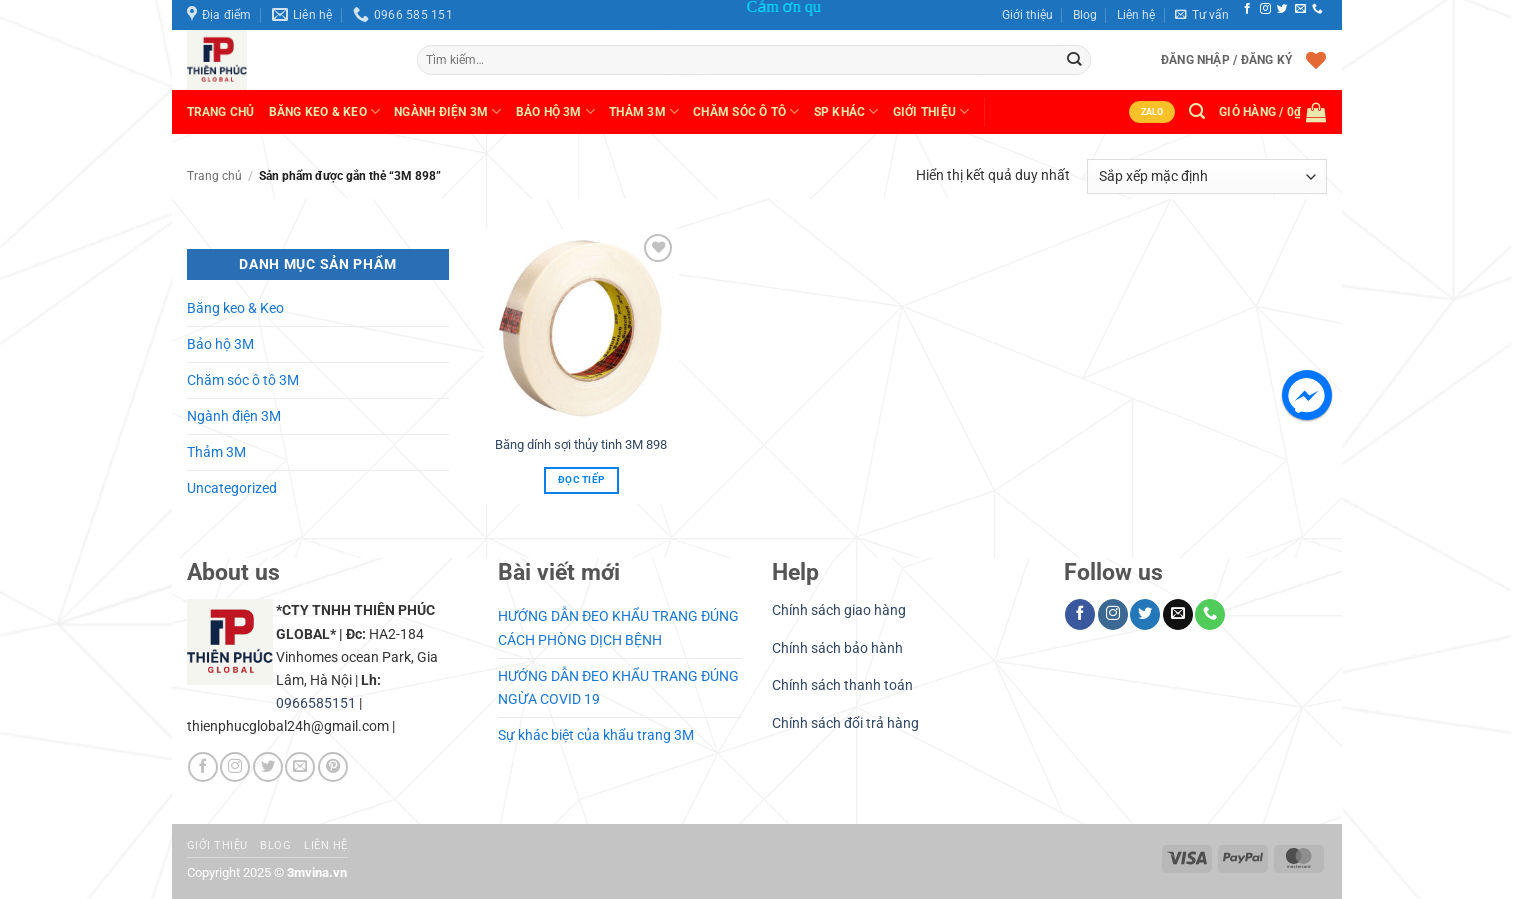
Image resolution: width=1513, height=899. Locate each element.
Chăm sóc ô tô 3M (243, 380)
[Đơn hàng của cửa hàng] (1206, 176)
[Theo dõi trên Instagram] (1265, 9)
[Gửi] (1074, 60)
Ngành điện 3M (234, 416)
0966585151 (316, 703)
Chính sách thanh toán (842, 685)
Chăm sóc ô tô (746, 111)
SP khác (846, 111)
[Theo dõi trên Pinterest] (333, 767)
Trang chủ (221, 112)
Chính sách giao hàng (839, 610)
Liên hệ (1136, 15)
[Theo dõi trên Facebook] (1247, 9)
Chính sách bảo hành (837, 648)
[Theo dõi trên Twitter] (1282, 9)
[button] (1202, 15)
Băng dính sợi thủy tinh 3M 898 (581, 444)
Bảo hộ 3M (556, 111)
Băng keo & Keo (325, 111)
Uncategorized (232, 488)
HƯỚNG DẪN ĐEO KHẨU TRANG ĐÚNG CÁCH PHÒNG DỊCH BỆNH (618, 628)
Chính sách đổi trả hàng (845, 723)
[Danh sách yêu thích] (1316, 60)
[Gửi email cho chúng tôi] (1300, 9)
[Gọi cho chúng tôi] (1317, 9)
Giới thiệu (1027, 15)
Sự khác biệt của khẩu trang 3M (596, 735)
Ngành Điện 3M (447, 111)
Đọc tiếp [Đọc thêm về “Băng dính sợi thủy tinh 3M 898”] (581, 479)
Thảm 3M (644, 111)
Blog (1085, 15)
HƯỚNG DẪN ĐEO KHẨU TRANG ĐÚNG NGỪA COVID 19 (618, 688)
